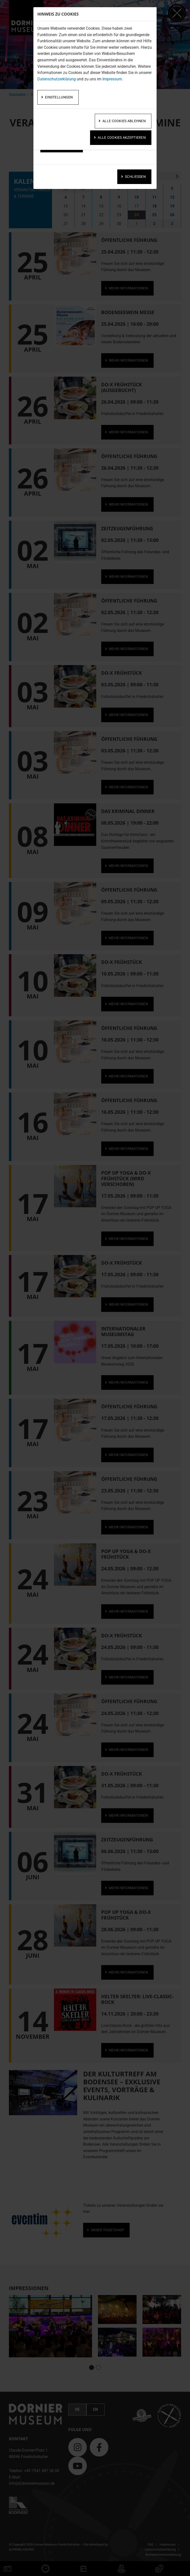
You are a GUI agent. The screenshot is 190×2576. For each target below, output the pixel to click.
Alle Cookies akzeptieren (122, 137)
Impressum (112, 79)
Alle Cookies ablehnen (124, 121)
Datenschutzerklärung (56, 79)
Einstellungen (59, 97)
